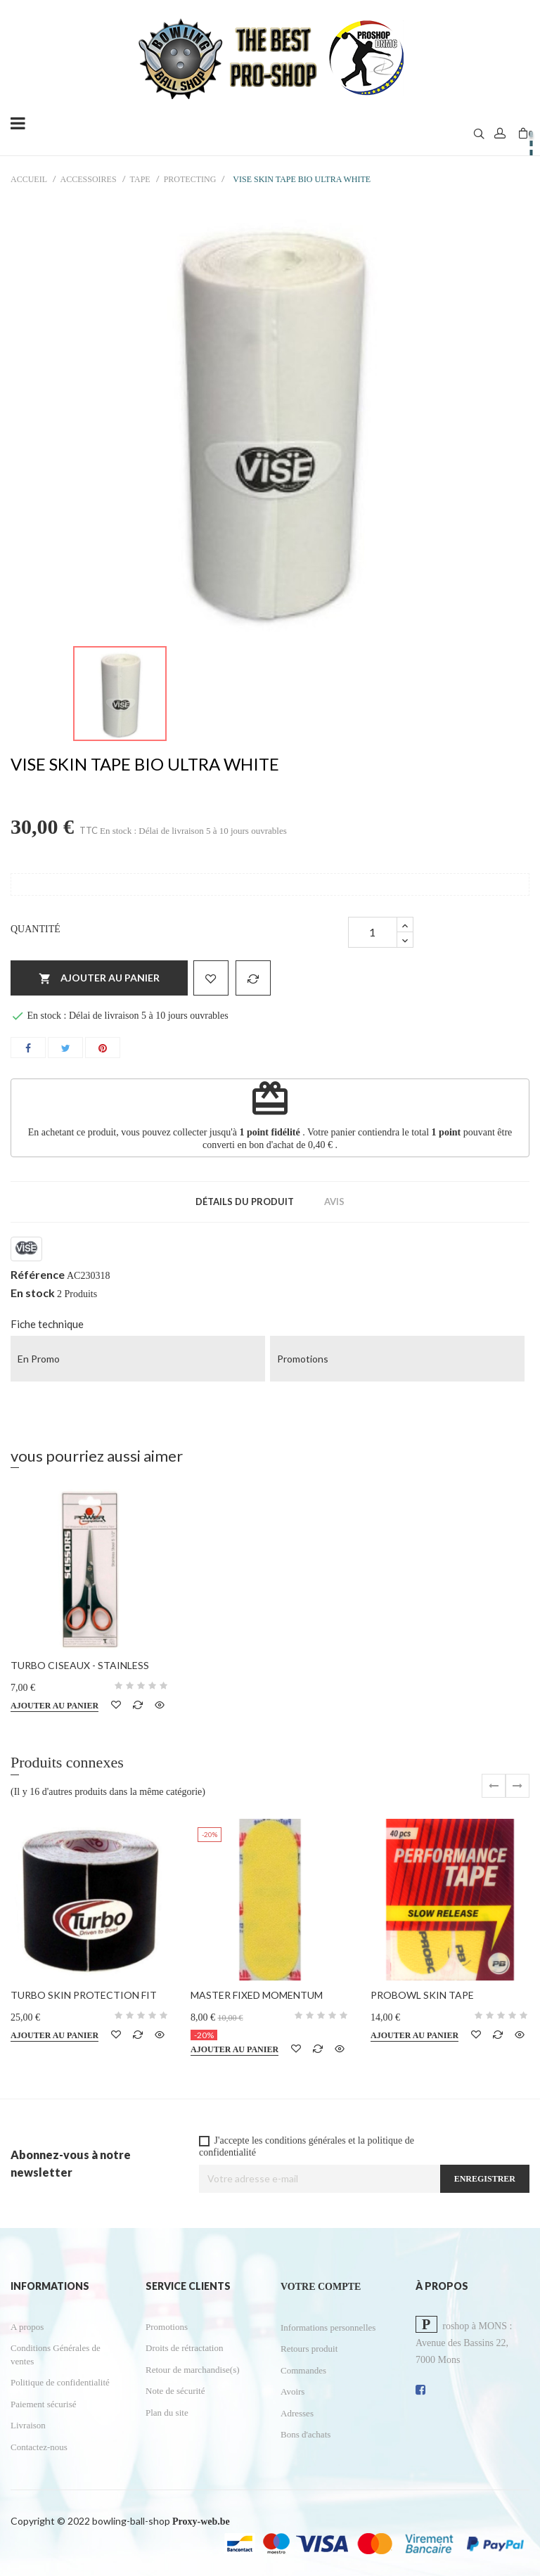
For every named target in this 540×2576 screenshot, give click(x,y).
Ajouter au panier (99, 979)
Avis (334, 1201)
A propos (27, 2326)
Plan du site (167, 2412)
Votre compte (321, 2286)
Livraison (28, 2425)
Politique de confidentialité (60, 2382)
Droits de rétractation (184, 2348)
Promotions (167, 2326)
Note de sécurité (175, 2390)
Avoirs (292, 2391)
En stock (33, 1293)
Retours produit (309, 2348)
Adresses (297, 2413)
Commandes (303, 2370)
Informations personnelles (328, 2327)
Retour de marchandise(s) (193, 2369)
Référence (38, 1274)
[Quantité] (372, 932)
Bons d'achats (305, 2434)
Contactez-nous (39, 2447)
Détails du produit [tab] (244, 1201)
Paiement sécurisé (44, 2404)
